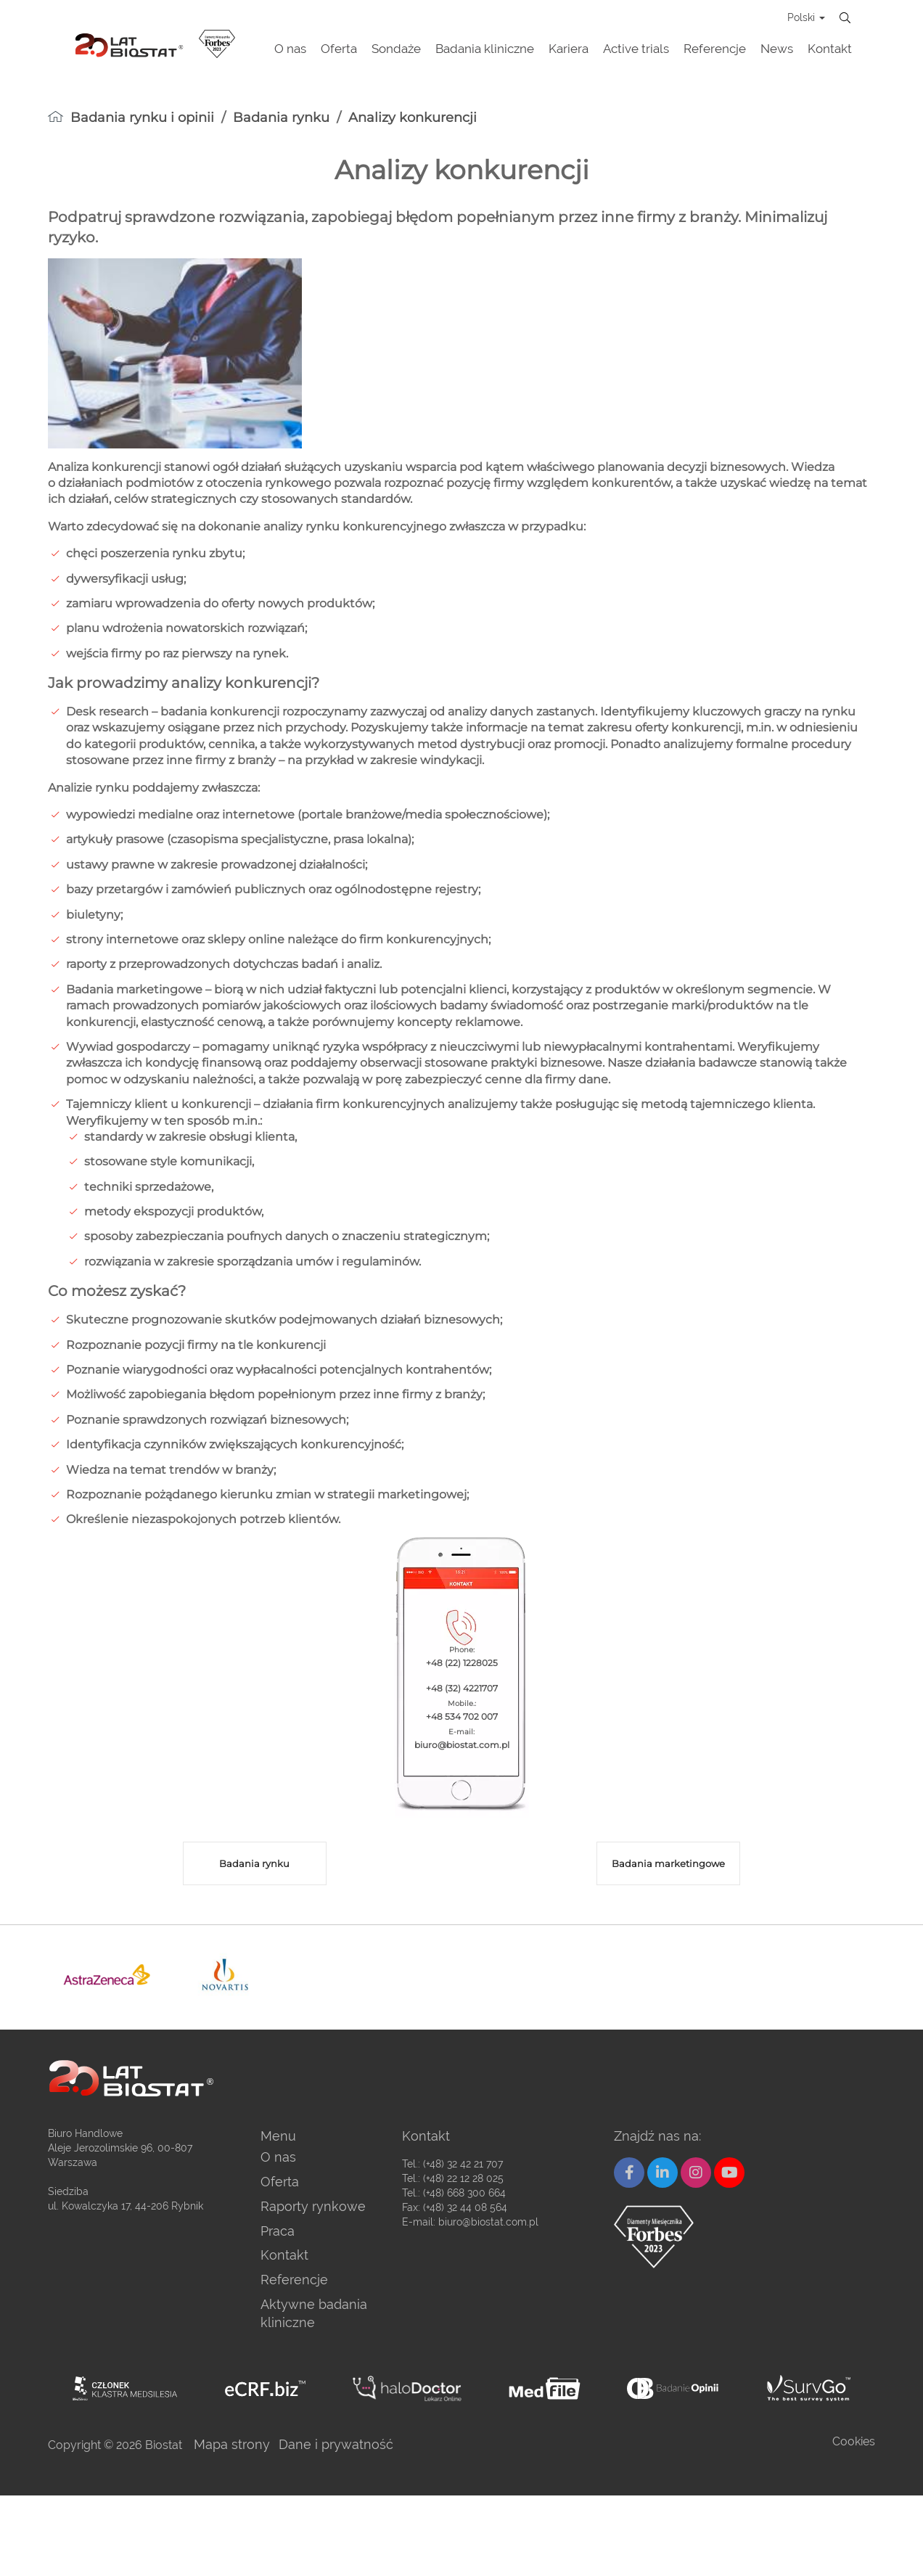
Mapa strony (232, 2444)
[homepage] (55, 116)
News (776, 48)
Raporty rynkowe (313, 2206)
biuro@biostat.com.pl (488, 2222)
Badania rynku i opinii (142, 118)
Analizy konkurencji (412, 118)
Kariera (568, 48)
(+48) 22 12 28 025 (463, 2178)
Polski (806, 17)
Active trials (636, 48)
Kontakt (830, 48)
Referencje (715, 48)
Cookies (853, 2441)
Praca (278, 2231)
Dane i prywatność (336, 2444)
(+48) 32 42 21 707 (463, 2164)
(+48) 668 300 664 (464, 2193)
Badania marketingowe (668, 1863)
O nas (290, 48)
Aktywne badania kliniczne (314, 2314)
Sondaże (396, 48)
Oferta (339, 48)
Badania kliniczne (484, 48)
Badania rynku (281, 118)
